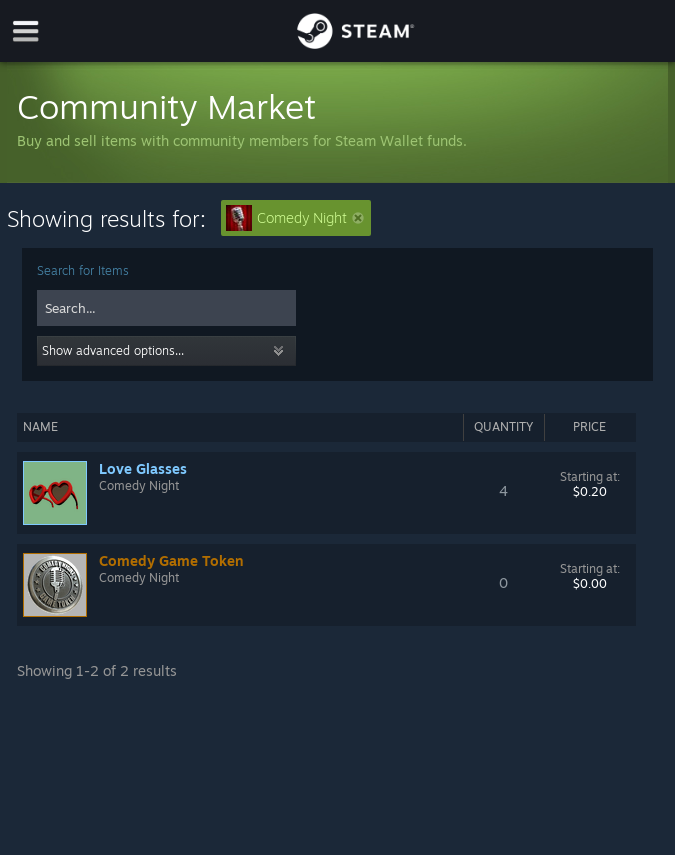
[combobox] (166, 308)
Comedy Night (295, 218)
